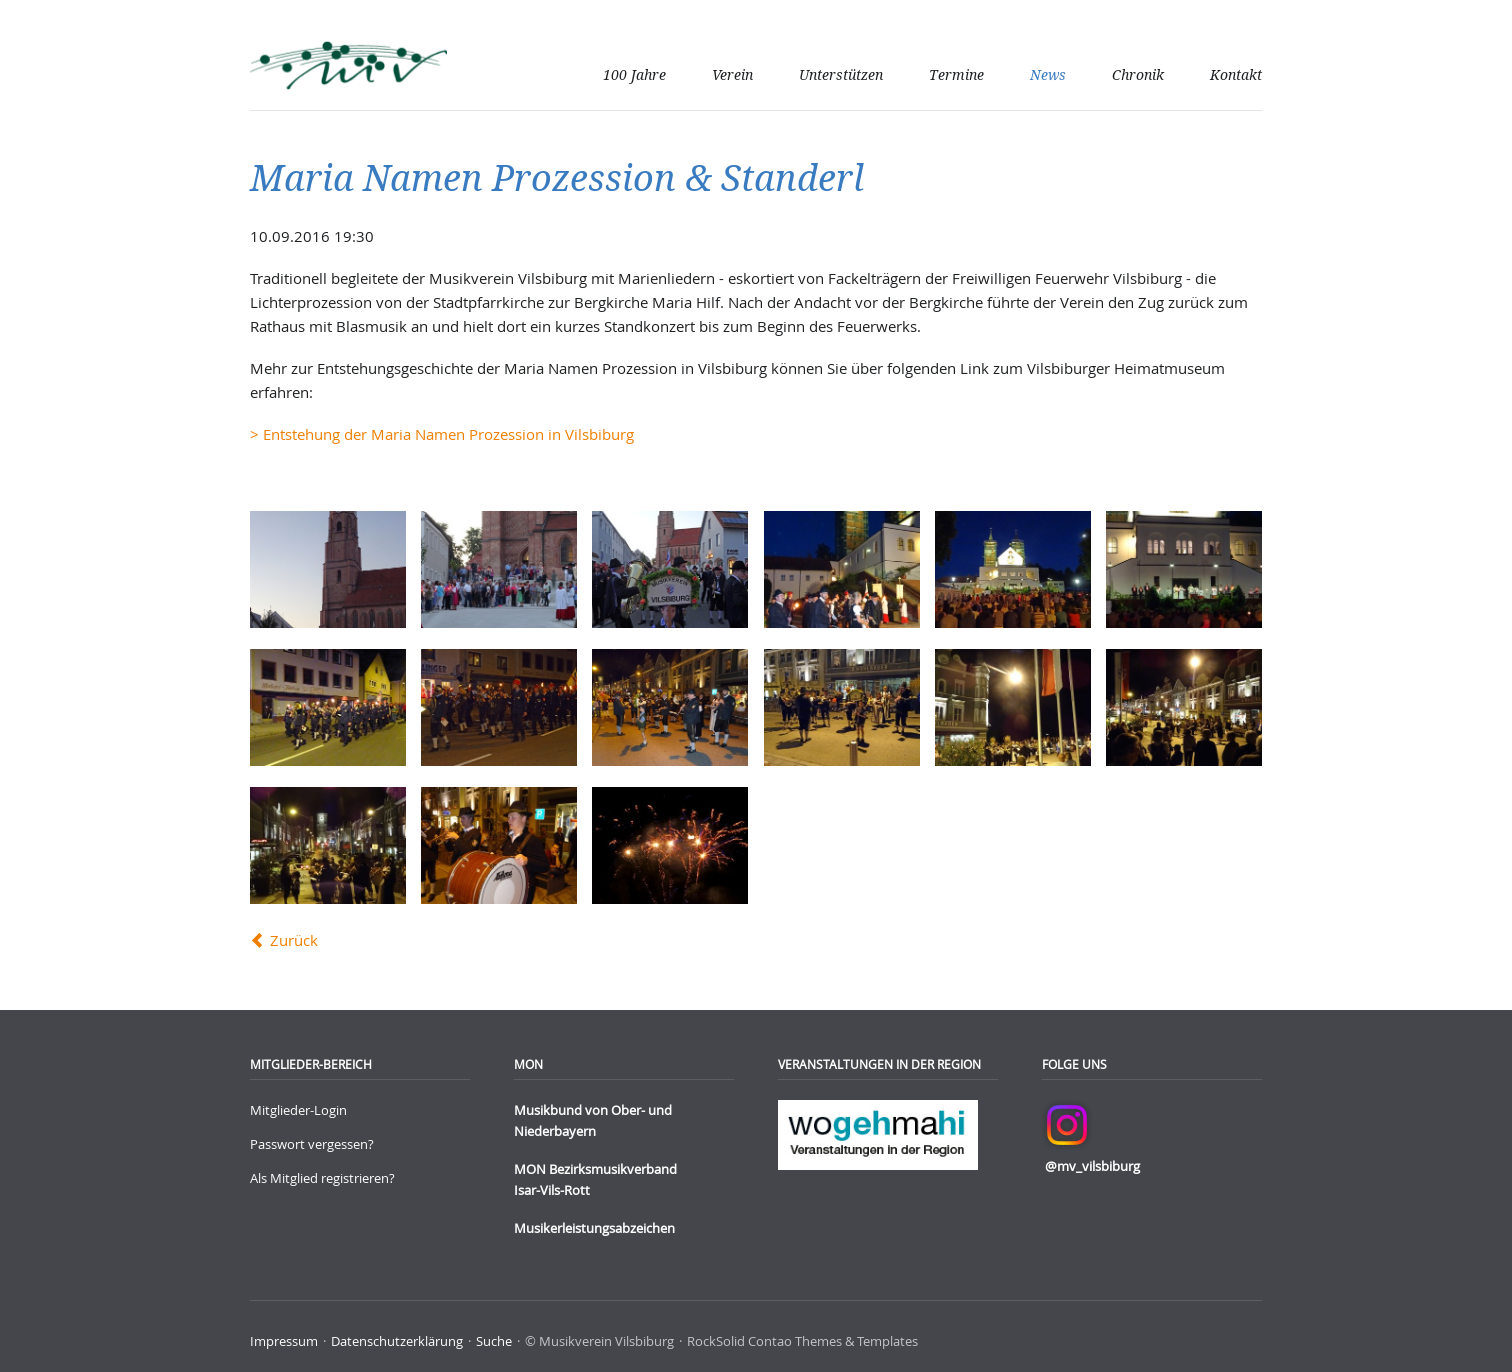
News (1048, 74)
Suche (494, 1341)
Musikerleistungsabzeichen (594, 1228)
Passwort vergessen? (312, 1144)
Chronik (1138, 74)
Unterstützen (841, 74)
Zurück (294, 940)
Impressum (284, 1341)
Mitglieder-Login (298, 1110)
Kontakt (1236, 74)
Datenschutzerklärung (397, 1341)
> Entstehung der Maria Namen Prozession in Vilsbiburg (442, 434)
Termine (956, 74)
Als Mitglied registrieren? (322, 1178)
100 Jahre (634, 74)
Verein (732, 74)
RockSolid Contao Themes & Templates (802, 1341)
